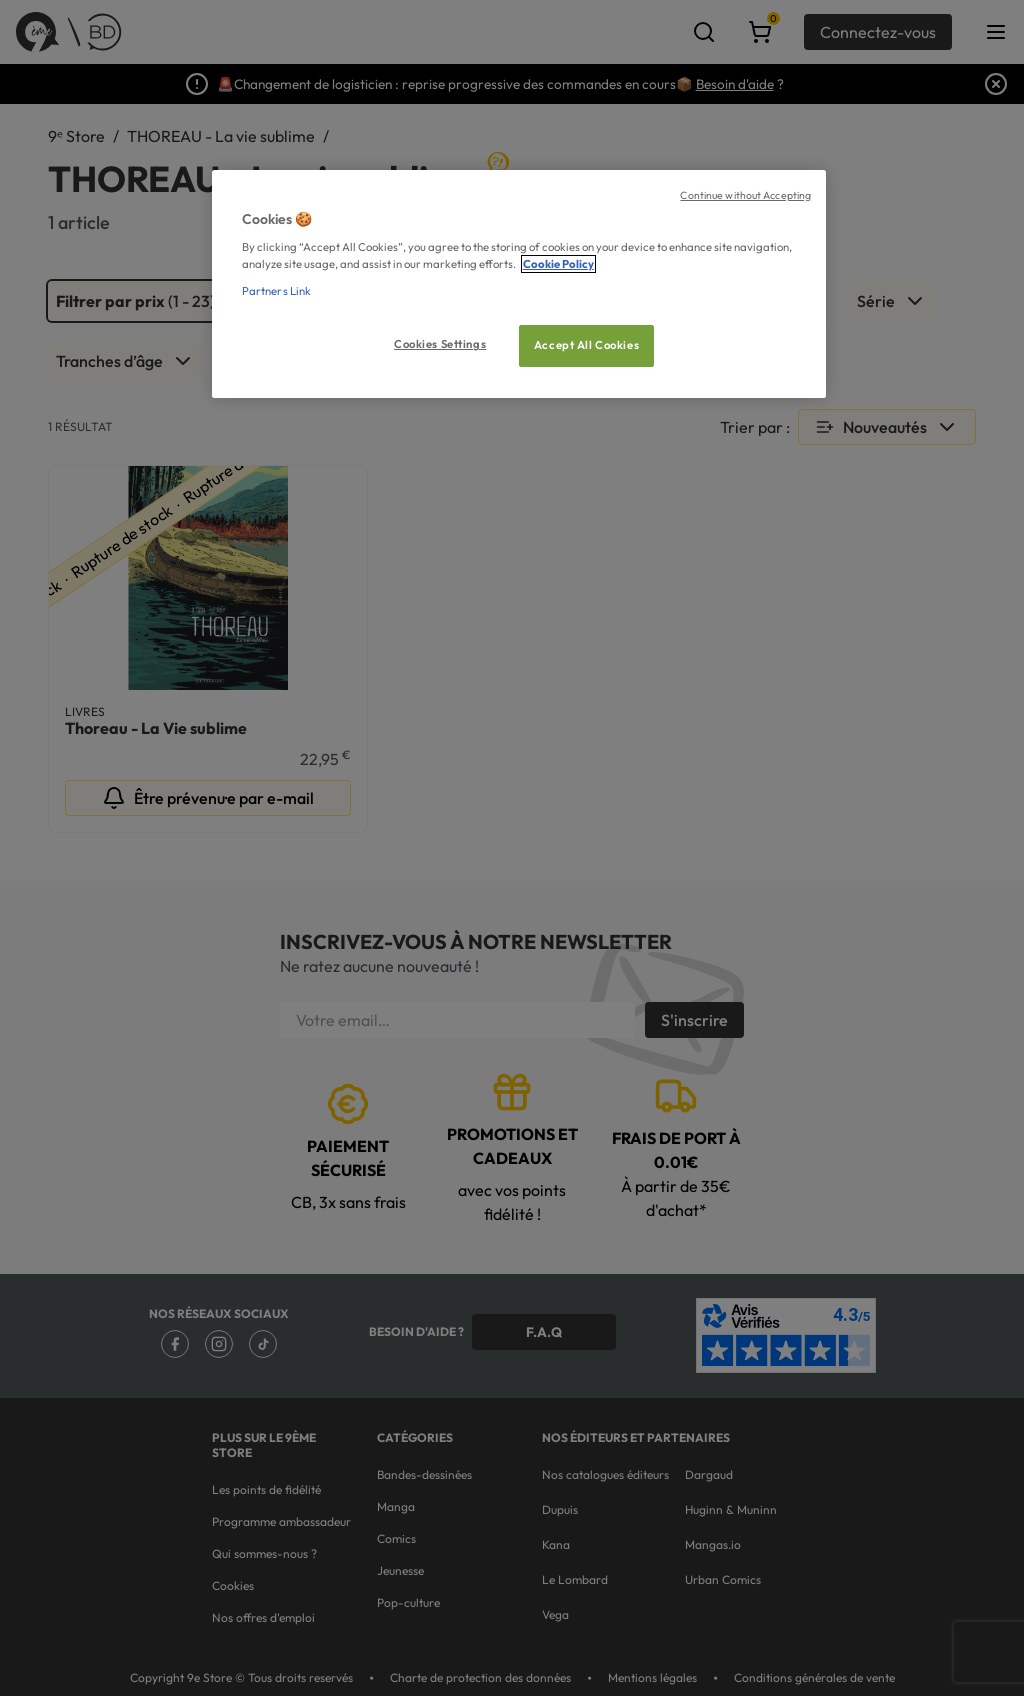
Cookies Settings (440, 344)
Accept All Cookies (586, 345)
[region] (519, 284)
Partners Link (276, 291)
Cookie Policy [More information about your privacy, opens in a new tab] (558, 264)
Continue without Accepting (745, 195)
